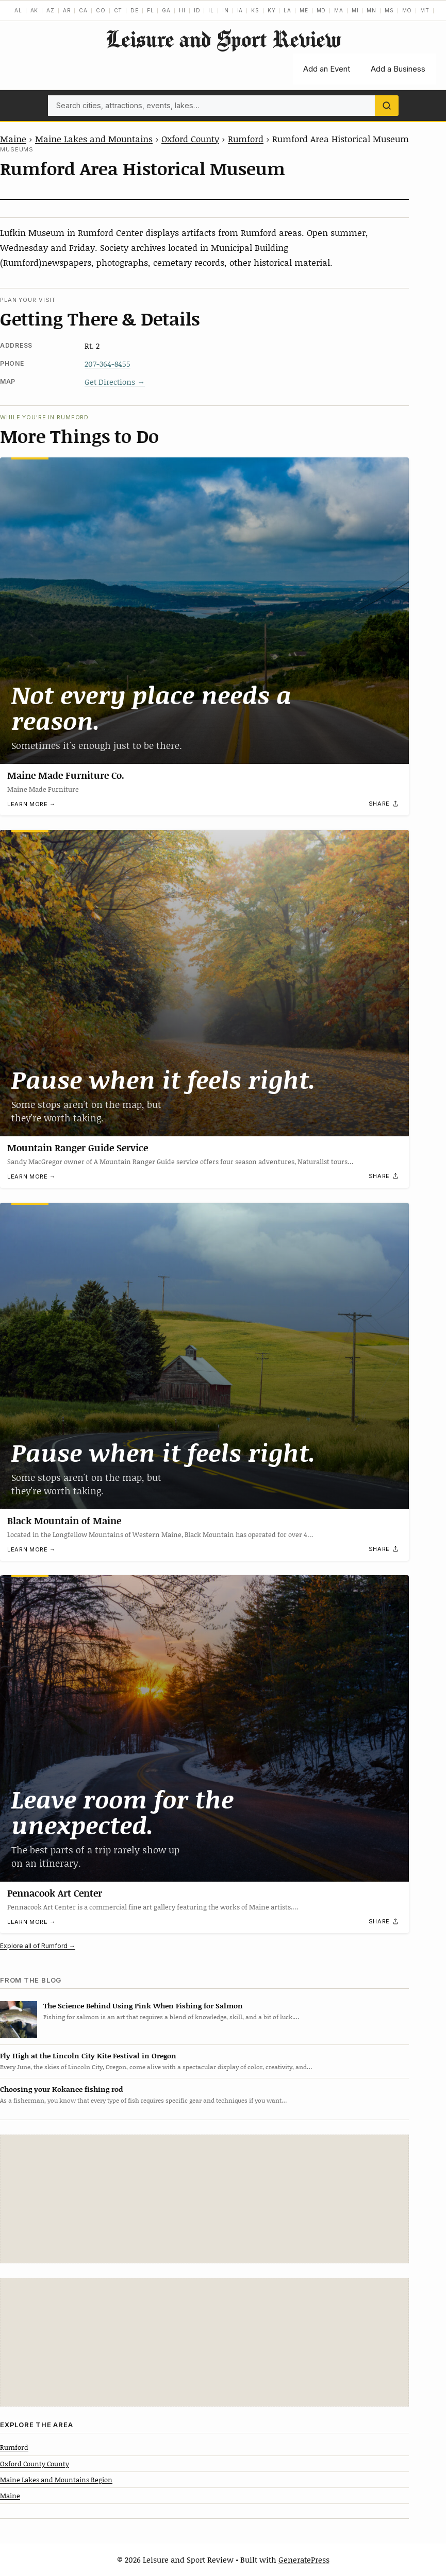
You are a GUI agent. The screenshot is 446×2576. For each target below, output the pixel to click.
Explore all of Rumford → (37, 1946)
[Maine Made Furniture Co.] (204, 610)
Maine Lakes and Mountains (94, 138)
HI (182, 10)
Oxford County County (34, 2463)
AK (34, 10)
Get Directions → (115, 381)
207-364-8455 (107, 363)
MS (389, 10)
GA (166, 10)
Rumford (245, 138)
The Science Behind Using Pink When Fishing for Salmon (143, 2005)
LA (287, 10)
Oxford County (190, 138)
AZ (50, 10)
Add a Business (398, 69)
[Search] (387, 105)
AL (18, 10)
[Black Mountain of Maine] (204, 1356)
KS (255, 10)
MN (371, 10)
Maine (13, 138)
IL (211, 10)
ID (197, 10)
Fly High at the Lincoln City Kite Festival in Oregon (88, 2055)
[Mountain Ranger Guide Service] (204, 983)
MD (321, 10)
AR (67, 10)
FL (150, 10)
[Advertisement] (204, 2199)
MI (355, 10)
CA (83, 10)
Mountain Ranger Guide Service (77, 1147)
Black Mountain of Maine (64, 1520)
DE (134, 10)
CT (118, 10)
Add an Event (326, 69)
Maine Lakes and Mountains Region (56, 2479)
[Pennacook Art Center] (204, 1728)
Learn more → (31, 804)
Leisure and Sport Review (223, 39)
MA (338, 10)
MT (425, 10)
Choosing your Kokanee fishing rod (61, 2089)
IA (240, 10)
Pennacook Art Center (54, 1892)
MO (407, 10)
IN (225, 10)
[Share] (384, 803)
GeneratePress (303, 2559)
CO (101, 10)
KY (272, 10)
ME (304, 10)
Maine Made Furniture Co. (65, 775)
